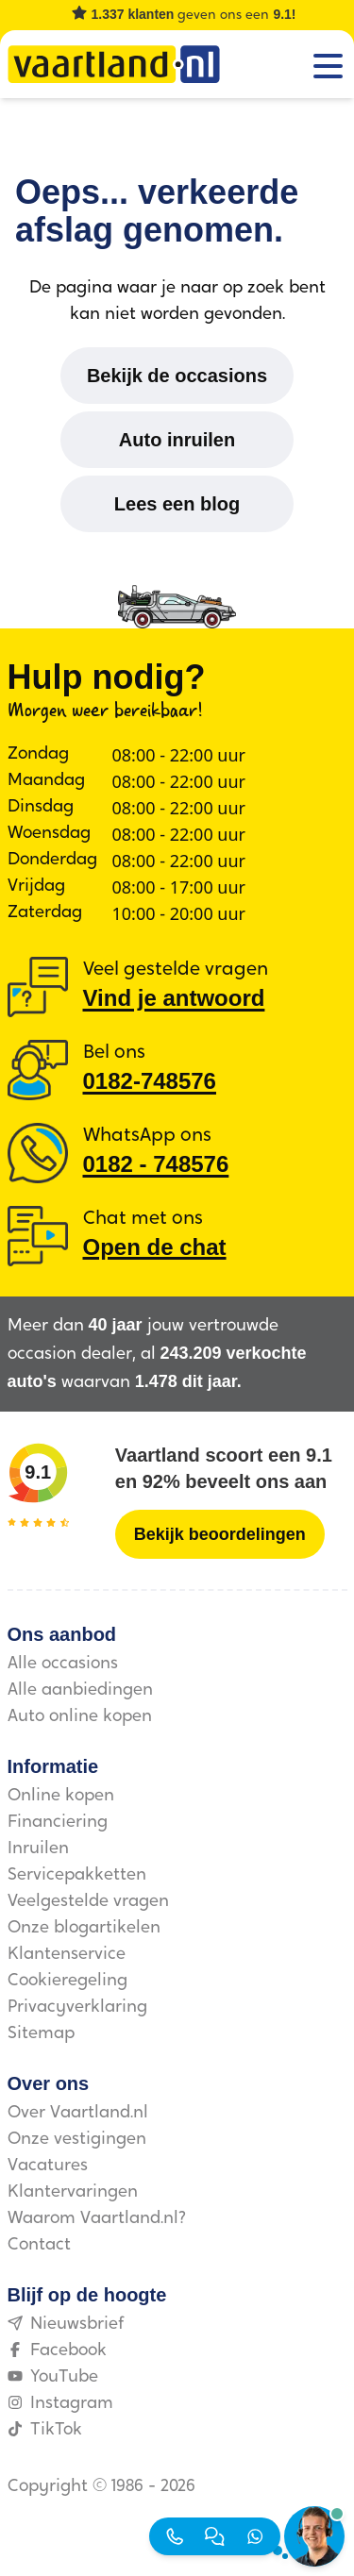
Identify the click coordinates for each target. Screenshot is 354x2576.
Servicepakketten (77, 1875)
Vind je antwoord (174, 998)
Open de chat (155, 1247)
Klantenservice (67, 1955)
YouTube (53, 2377)
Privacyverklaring (77, 2007)
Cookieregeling (67, 1981)
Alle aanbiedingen (80, 1690)
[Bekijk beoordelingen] (220, 1534)
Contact (39, 2245)
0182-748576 (149, 1081)
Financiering (58, 1823)
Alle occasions (63, 1664)
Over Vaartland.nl (78, 2113)
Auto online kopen (80, 1717)
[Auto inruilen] (177, 439)
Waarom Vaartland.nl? (97, 2219)
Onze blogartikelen (84, 1928)
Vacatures (48, 2166)
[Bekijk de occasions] (177, 375)
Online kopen (61, 1796)
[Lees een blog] (177, 504)
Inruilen (38, 1849)
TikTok (45, 2430)
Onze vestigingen (77, 2140)
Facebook (57, 2351)
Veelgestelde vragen (88, 1902)
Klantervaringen (73, 2192)
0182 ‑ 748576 (156, 1164)
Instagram (60, 2404)
